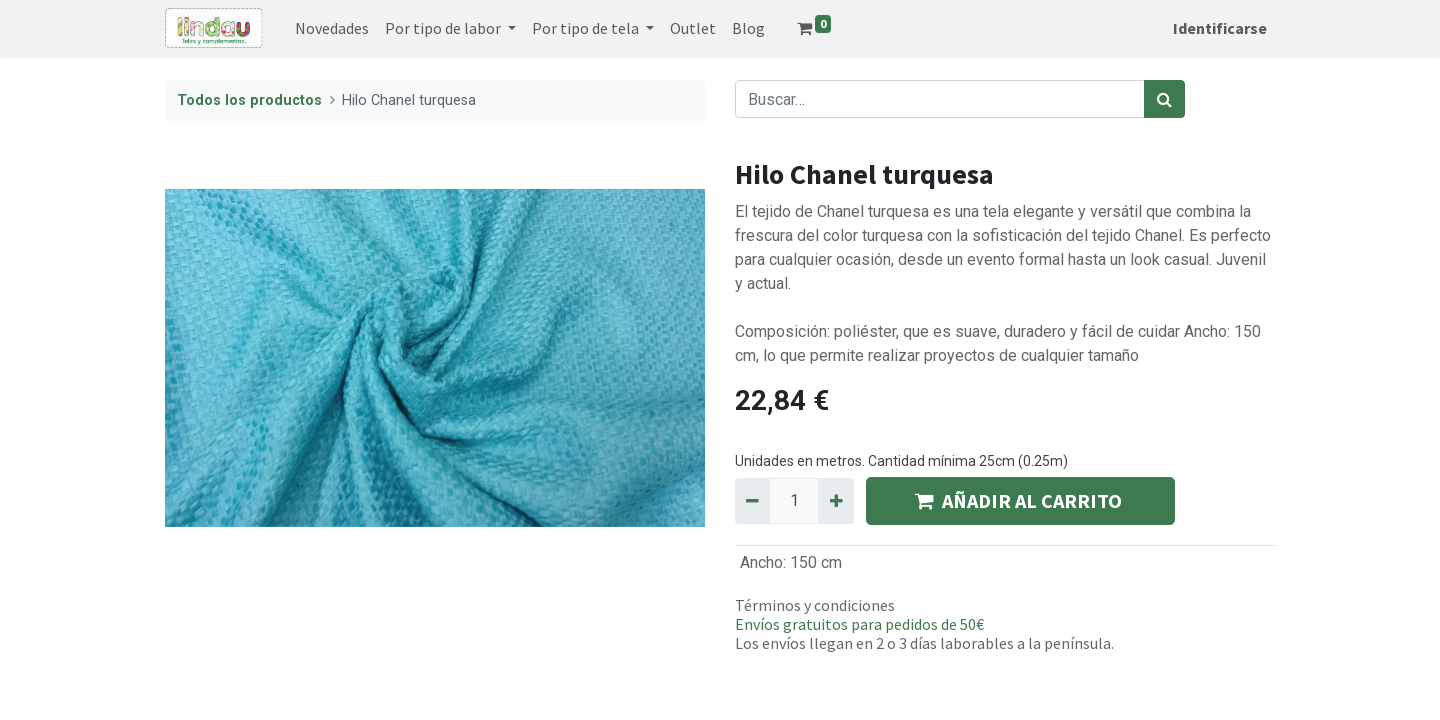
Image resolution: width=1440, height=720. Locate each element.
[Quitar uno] (752, 501)
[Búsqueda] (1164, 99)
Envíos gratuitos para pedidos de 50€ (859, 624)
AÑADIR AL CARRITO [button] (1020, 500)
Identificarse (1220, 28)
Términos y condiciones (815, 605)
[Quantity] (794, 501)
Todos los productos (249, 100)
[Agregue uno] (835, 501)
